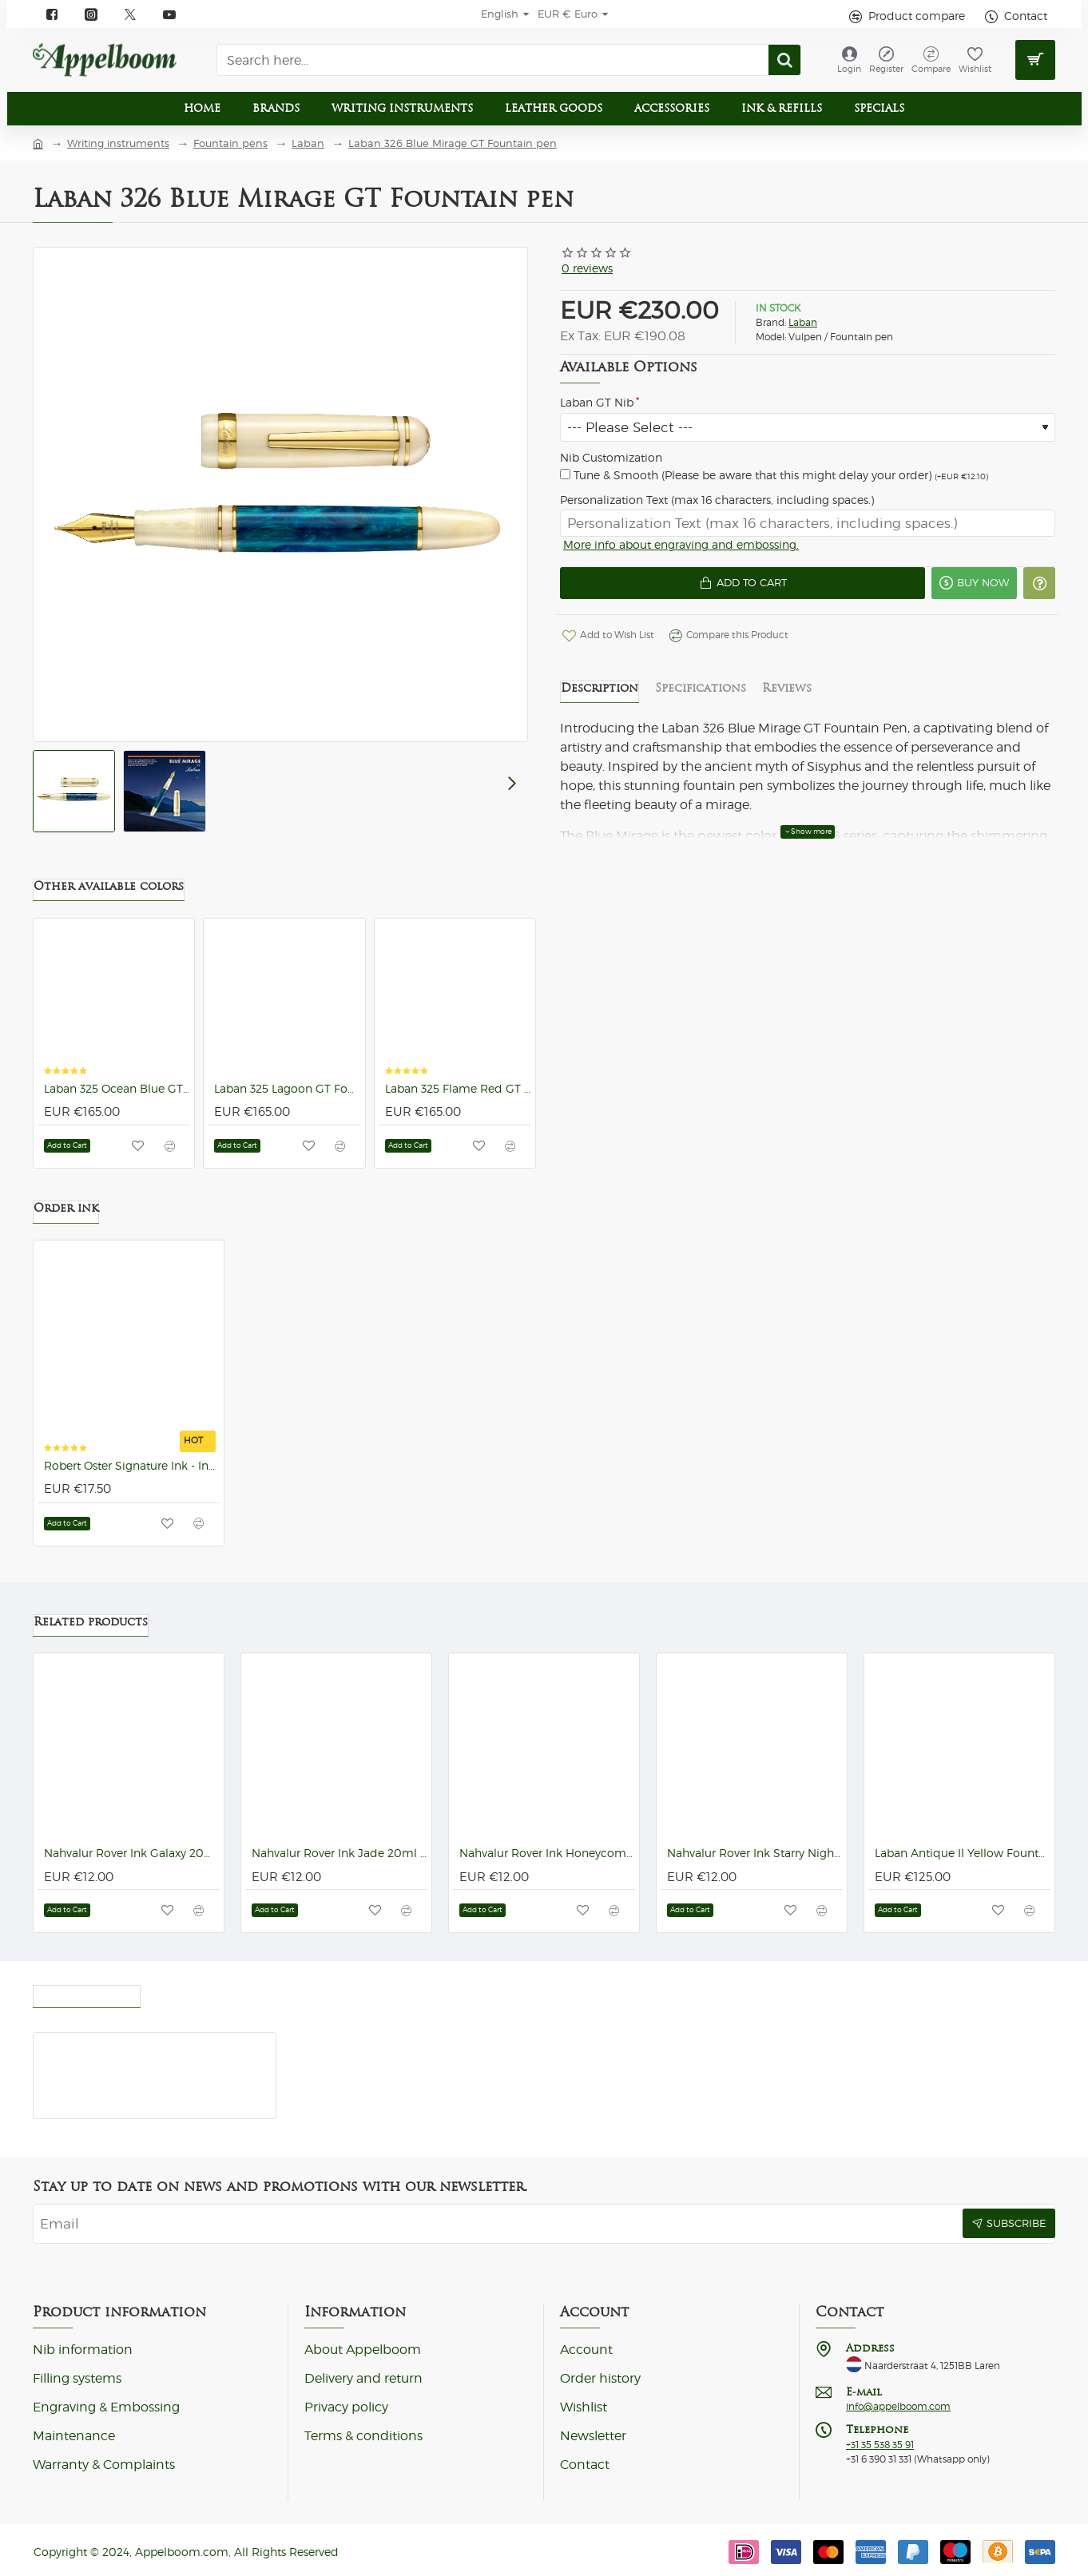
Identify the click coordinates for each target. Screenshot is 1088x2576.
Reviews (787, 696)
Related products (91, 1621)
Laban (308, 143)
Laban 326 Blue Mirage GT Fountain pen (452, 143)
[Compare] (931, 59)
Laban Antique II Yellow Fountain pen (962, 1853)
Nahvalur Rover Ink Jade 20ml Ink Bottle (339, 1853)
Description (599, 696)
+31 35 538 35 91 (880, 2445)
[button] (729, 588)
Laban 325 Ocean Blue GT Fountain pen (117, 1096)
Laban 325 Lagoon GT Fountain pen (287, 1096)
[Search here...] (784, 60)
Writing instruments (118, 143)
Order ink (66, 1216)
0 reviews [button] (587, 268)
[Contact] (1014, 16)
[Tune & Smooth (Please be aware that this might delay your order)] (565, 474)
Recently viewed (87, 1992)
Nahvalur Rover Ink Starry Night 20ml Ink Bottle (755, 1853)
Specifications (700, 696)
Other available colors (109, 894)
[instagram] (91, 14)
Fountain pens (230, 143)
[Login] (849, 59)
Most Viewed (198, 1992)
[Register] (886, 59)
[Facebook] (52, 14)
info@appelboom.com (898, 2406)
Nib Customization (611, 457)
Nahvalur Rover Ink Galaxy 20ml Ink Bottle (132, 1853)
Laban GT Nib (596, 402)
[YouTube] (169, 14)
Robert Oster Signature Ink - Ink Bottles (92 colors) (132, 1473)
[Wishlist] (975, 59)
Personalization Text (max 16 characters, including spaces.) (717, 500)
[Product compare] (905, 16)
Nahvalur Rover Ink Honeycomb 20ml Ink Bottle (547, 1853)
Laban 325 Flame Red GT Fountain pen (458, 1096)
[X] (130, 14)
